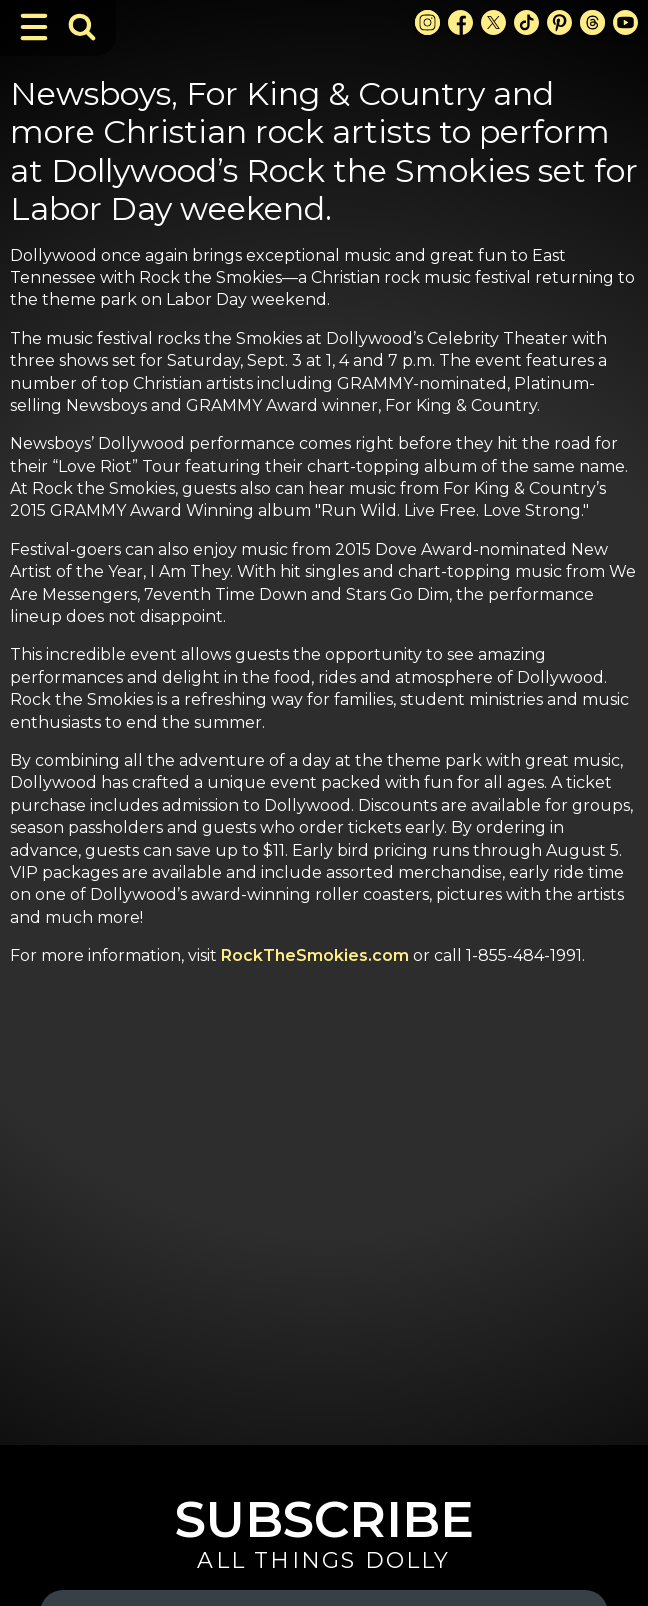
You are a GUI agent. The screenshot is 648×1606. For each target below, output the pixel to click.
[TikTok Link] (526, 22)
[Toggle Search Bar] (82, 27)
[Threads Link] (592, 22)
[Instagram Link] (427, 22)
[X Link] (493, 22)
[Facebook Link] (460, 22)
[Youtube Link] (625, 22)
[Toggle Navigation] (34, 27)
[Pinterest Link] (559, 22)
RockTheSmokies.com (315, 955)
